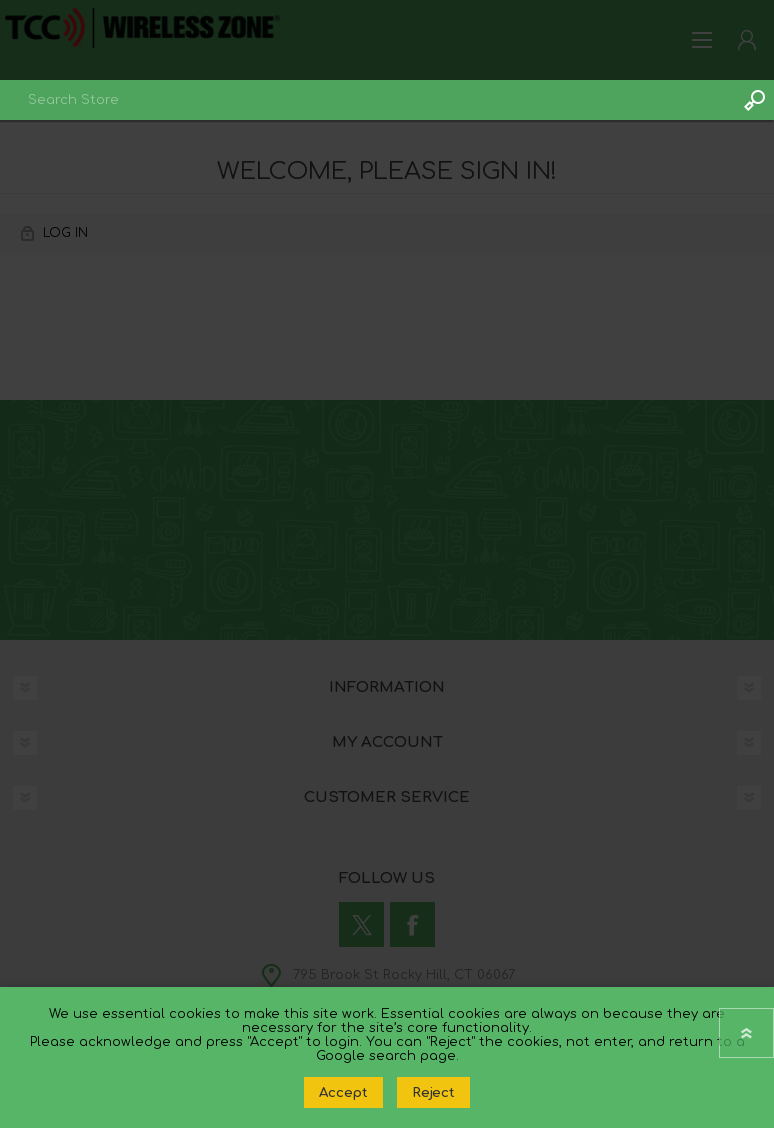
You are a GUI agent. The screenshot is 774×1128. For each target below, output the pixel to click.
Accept (343, 1092)
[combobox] (367, 100)
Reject (433, 1092)
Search (754, 100)
